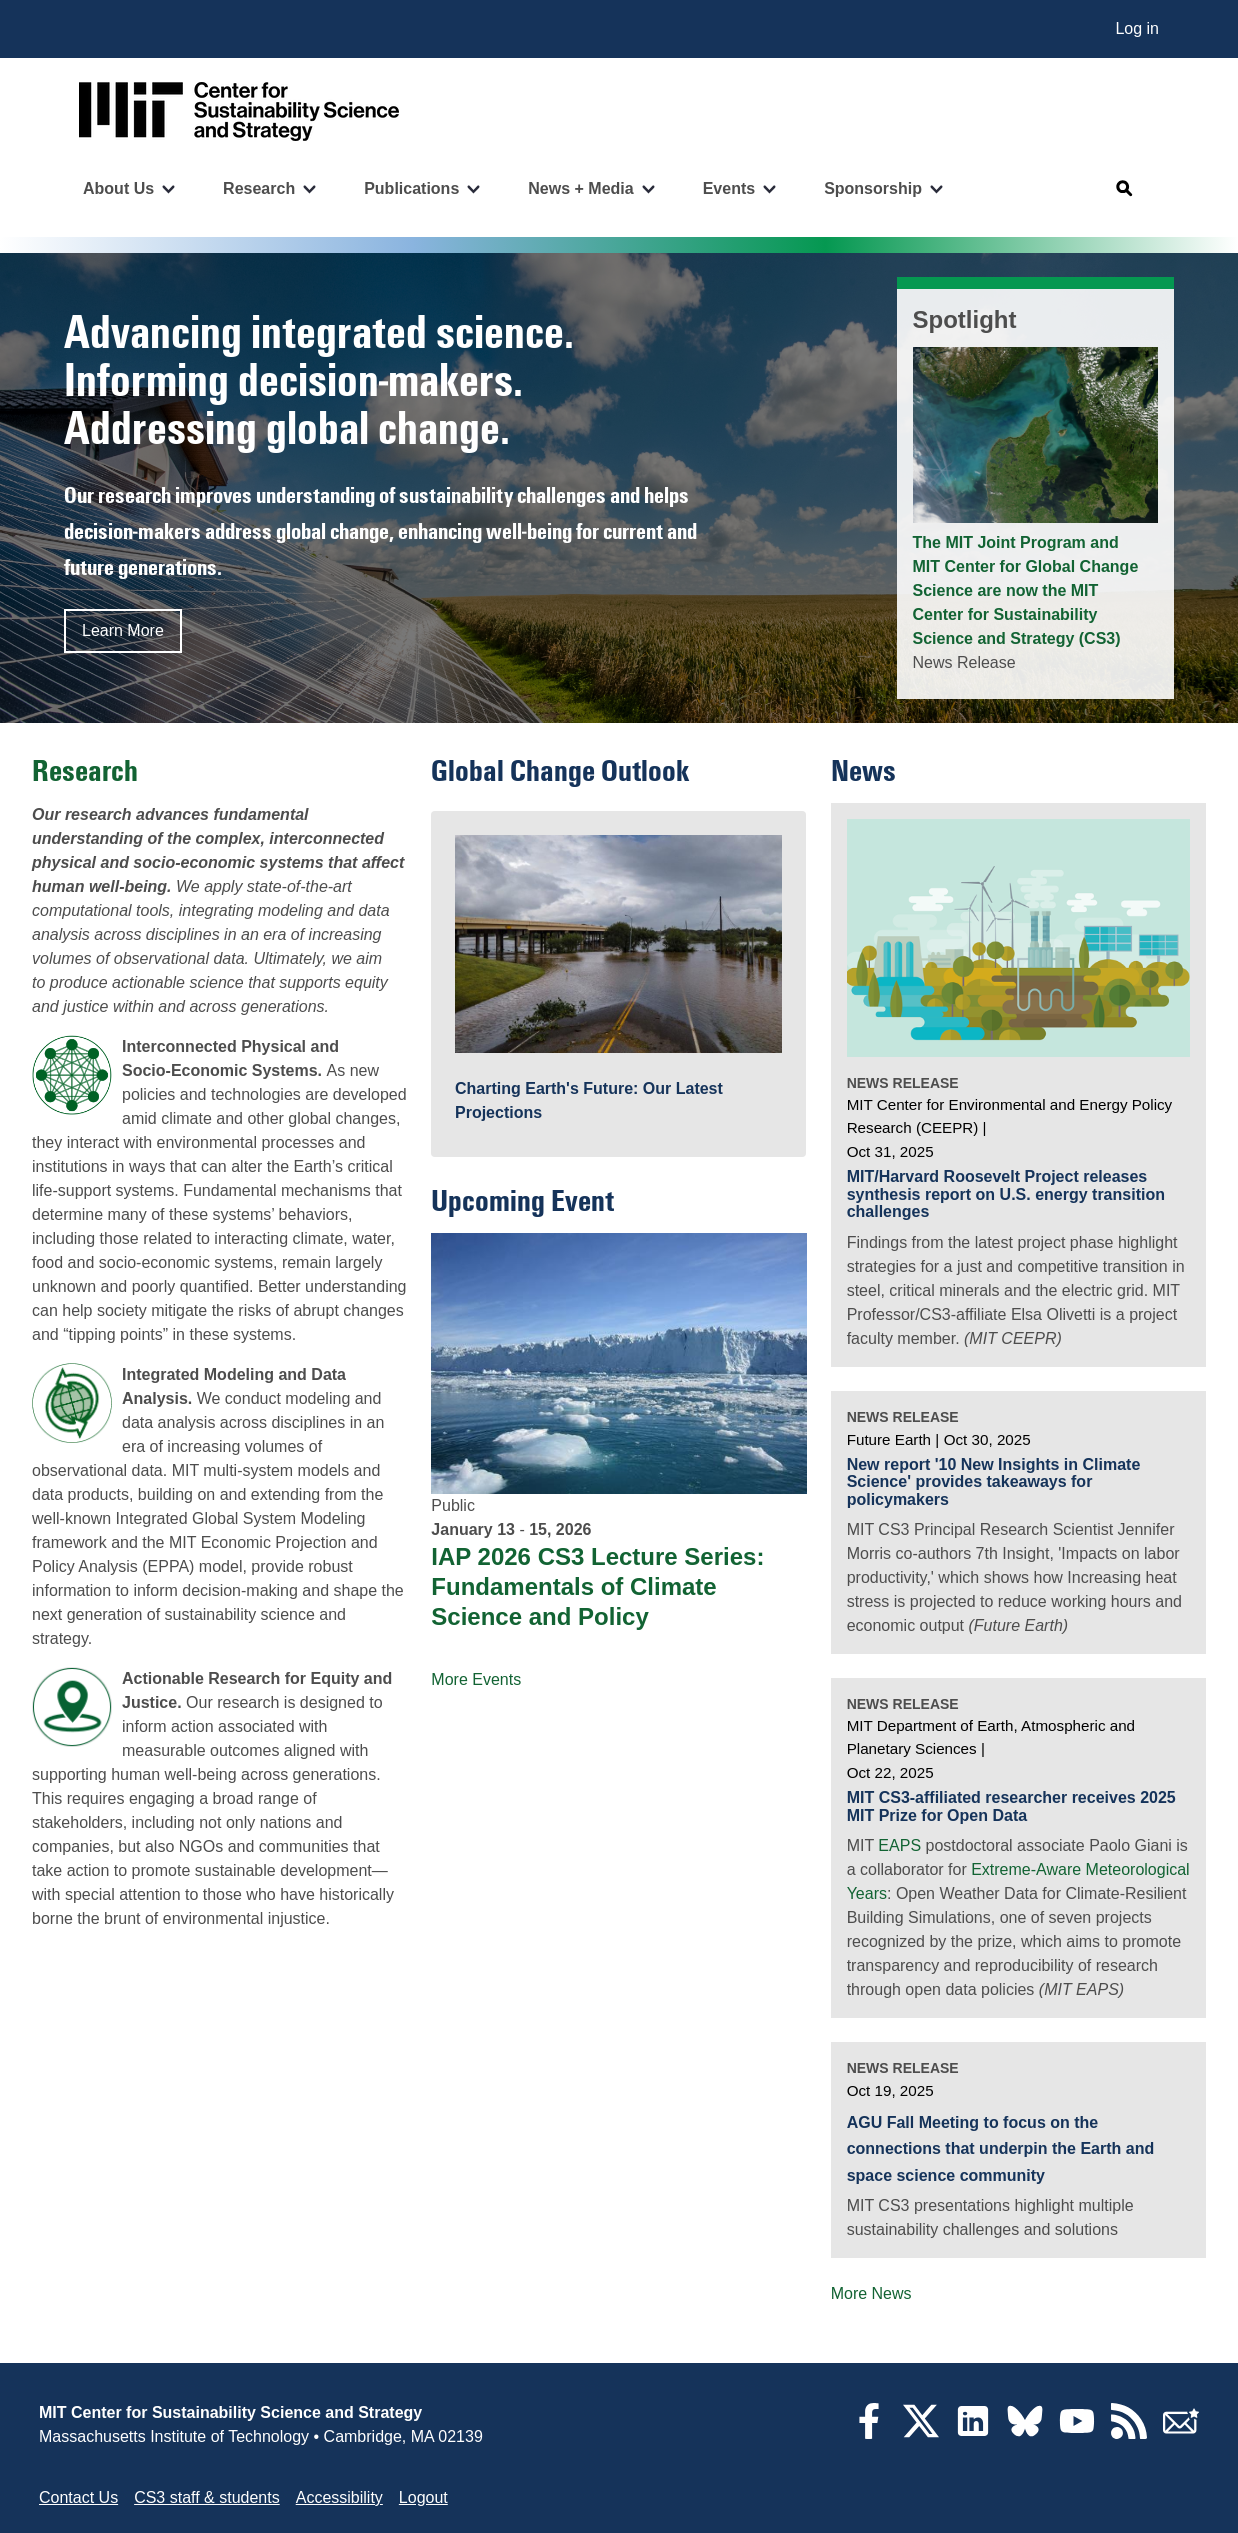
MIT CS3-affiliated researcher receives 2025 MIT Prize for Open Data (1011, 1806)
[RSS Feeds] (1129, 2433)
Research (259, 188)
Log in (1137, 28)
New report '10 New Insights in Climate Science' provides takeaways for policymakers (994, 1482)
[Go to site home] (239, 111)
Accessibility (339, 2497)
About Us (118, 188)
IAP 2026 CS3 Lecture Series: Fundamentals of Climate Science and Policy (597, 1586)
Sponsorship (873, 188)
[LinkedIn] (973, 2433)
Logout (423, 2497)
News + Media (580, 188)
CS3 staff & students (207, 2497)
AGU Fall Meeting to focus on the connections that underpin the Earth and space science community (1001, 2149)
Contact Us (78, 2497)
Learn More (123, 630)
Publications (411, 188)
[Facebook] (869, 2433)
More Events (476, 1679)
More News (871, 2293)
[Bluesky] (1025, 2433)
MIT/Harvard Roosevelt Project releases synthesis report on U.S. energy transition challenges (1006, 1194)
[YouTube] (1077, 2433)
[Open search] (1125, 189)
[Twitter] (921, 2433)
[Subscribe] (1181, 2433)
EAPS (899, 1845)
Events (729, 188)
